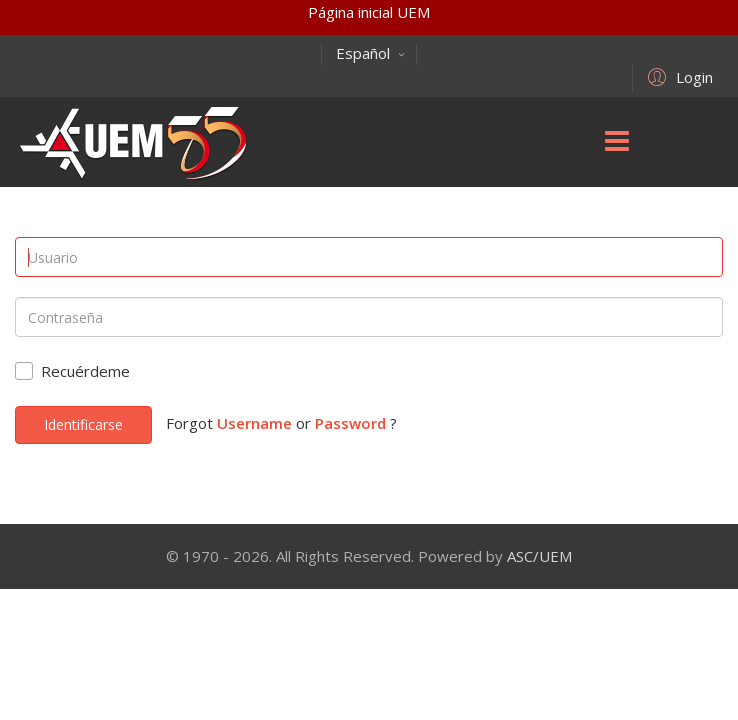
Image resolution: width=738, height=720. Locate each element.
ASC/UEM (539, 556)
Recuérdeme (85, 371)
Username (254, 423)
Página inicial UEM (369, 12)
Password (350, 423)
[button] (677, 76)
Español (371, 53)
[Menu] (617, 142)
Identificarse (83, 424)
